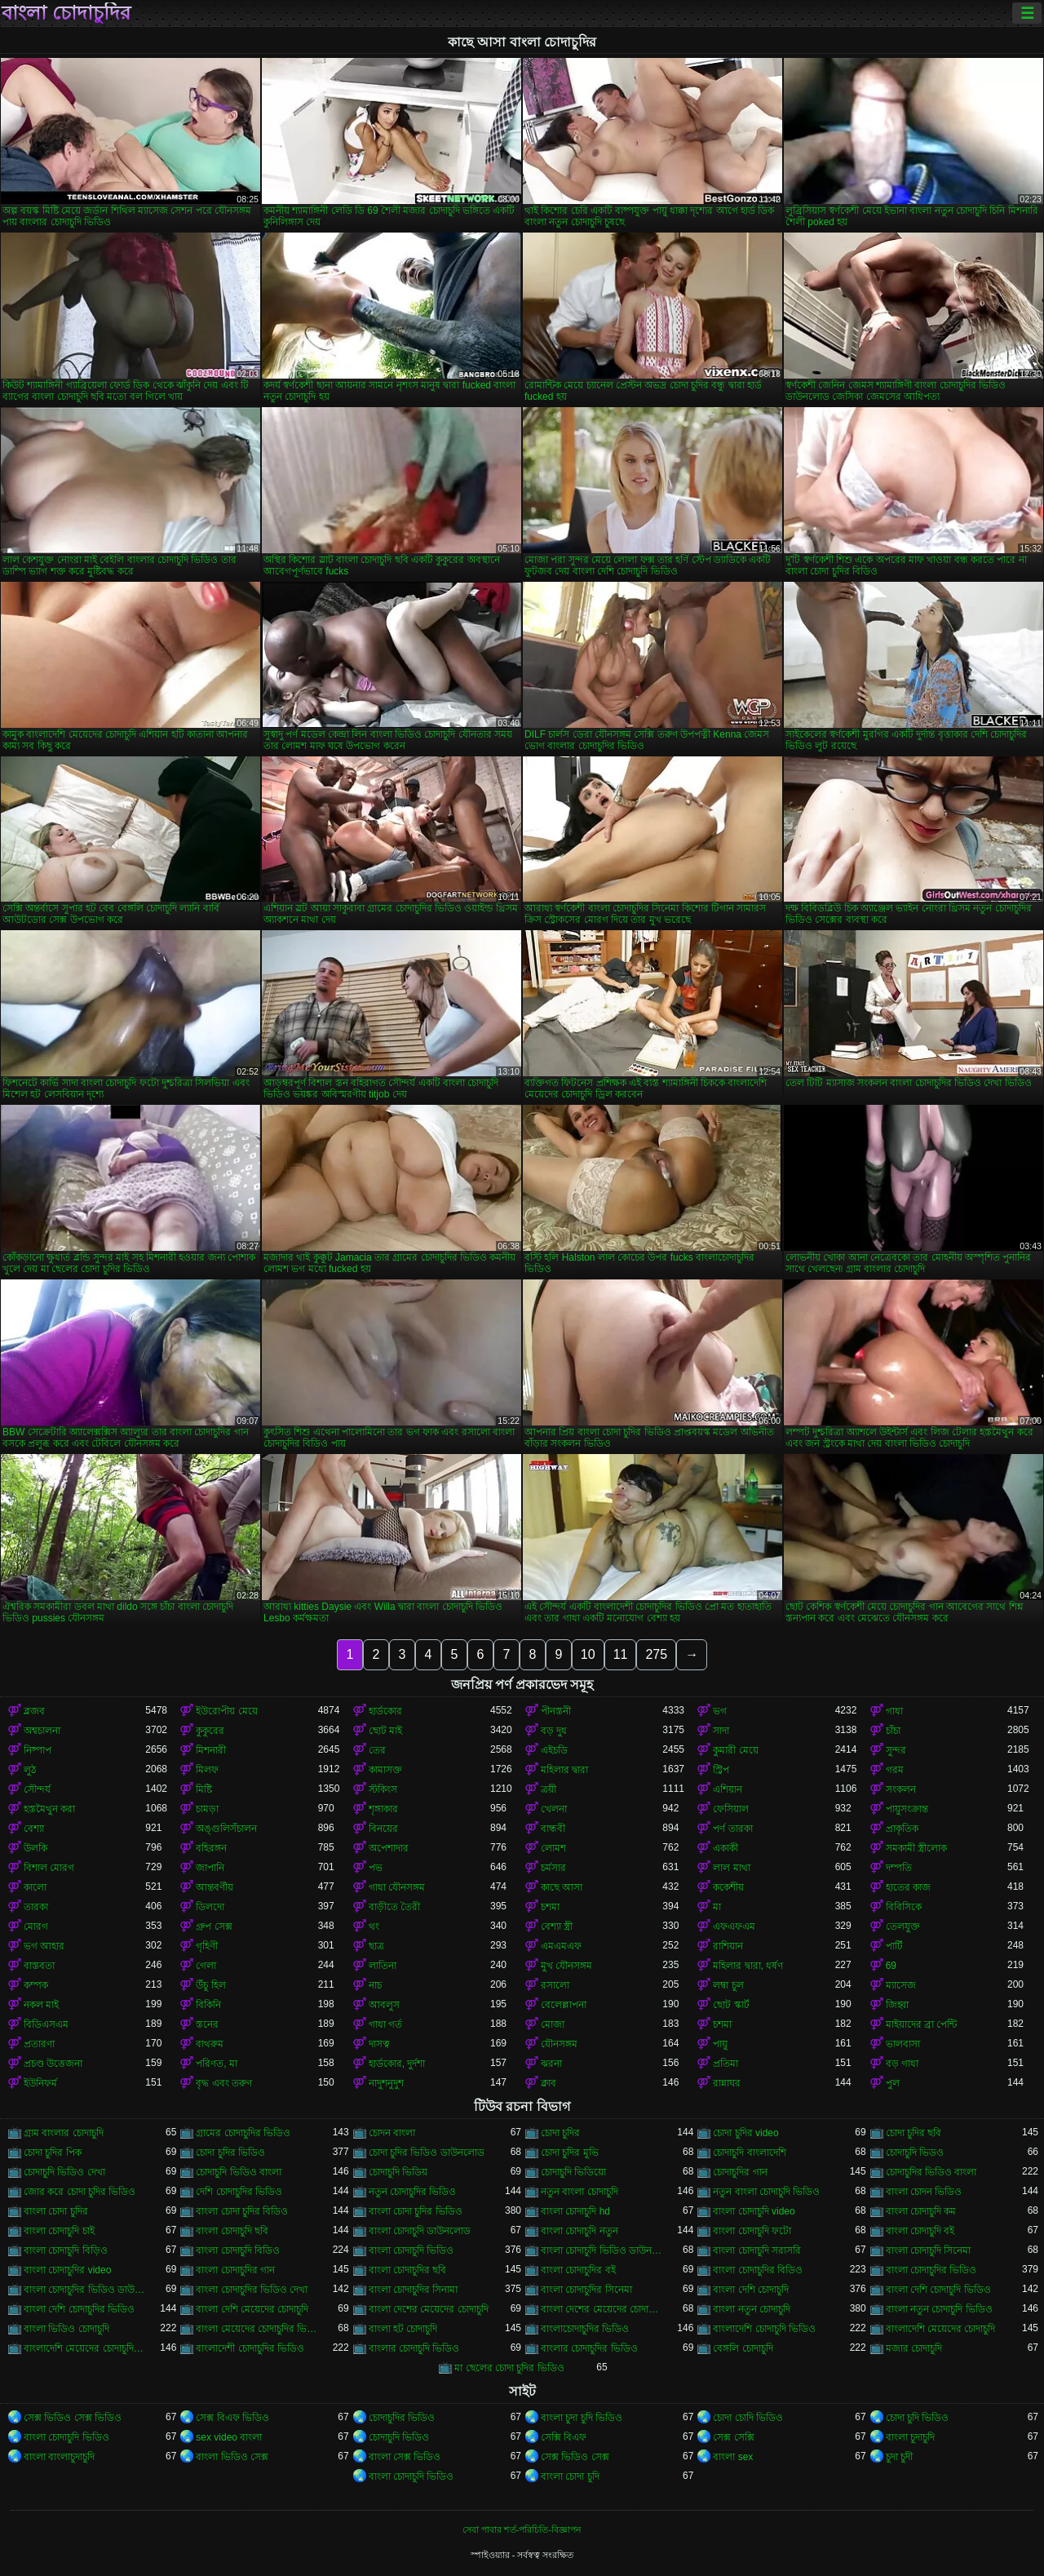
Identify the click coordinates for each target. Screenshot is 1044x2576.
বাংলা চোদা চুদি (570, 2476)
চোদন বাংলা (392, 2133)
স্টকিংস (383, 1789)
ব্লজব (34, 1711)
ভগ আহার (44, 1946)
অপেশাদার (389, 1848)
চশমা (550, 1907)
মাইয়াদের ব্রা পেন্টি (922, 2024)
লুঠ (30, 1770)
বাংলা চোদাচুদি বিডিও (238, 2250)
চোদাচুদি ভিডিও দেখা (64, 2172)
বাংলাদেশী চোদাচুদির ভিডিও (250, 2348)
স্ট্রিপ (721, 1770)
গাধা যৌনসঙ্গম (397, 1887)
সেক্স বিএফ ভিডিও (232, 2417)
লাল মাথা (731, 1867)
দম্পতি (899, 1867)
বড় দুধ (554, 1730)
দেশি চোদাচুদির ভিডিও (239, 2191)
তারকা (36, 1907)
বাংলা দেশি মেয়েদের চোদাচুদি (252, 2309)
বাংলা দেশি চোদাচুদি (751, 2289)
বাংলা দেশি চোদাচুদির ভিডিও (79, 2309)
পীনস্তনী (556, 1711)
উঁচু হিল (210, 1985)
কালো (35, 1887)
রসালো (555, 1985)
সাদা (721, 1730)
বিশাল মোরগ (49, 1867)
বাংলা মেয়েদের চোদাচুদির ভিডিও (256, 2328)
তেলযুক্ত (903, 1926)
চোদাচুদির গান (740, 2172)
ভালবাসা (903, 2044)
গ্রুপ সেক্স (214, 1926)
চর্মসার (553, 1867)
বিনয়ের (383, 1828)
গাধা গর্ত (385, 2024)
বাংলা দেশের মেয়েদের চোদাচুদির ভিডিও (601, 2309)
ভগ (720, 1711)
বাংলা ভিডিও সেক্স (232, 2457)
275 (656, 1654)
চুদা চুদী (899, 2457)
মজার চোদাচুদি (914, 2348)
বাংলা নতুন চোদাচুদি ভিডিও (939, 2309)
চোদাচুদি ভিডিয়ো (573, 2172)
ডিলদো (210, 1907)
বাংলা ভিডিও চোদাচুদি (66, 2328)
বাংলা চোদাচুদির (66, 13)
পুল (893, 2083)
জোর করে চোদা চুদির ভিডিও (79, 2191)
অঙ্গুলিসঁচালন (226, 1828)
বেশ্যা (34, 1828)
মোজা (552, 2024)
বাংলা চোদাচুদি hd (575, 2211)
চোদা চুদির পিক (53, 2152)
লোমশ (553, 1848)
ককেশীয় (728, 1887)
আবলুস (384, 2005)
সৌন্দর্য (37, 1789)
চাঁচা (893, 1730)
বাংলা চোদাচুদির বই (578, 2270)
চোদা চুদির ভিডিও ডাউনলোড (426, 2152)
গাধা (894, 1711)
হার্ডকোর (385, 1711)
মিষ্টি (204, 1789)
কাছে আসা (561, 1887)
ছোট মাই (385, 1730)
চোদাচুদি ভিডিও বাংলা (238, 2172)
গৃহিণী (207, 1946)
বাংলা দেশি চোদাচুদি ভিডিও (938, 2289)
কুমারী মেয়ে (735, 1750)
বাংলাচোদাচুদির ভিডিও (585, 2328)
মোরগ (36, 1926)
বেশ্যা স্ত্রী (557, 1926)
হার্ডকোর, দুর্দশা (397, 2063)
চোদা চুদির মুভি (570, 2152)
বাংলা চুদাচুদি (910, 2437)
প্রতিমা (725, 2063)
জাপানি (210, 1867)
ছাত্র (376, 1946)
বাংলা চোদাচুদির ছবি (408, 2270)
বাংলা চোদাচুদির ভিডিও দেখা (251, 2289)
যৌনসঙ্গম (559, 2044)
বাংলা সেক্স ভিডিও (405, 2457)
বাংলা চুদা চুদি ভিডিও (581, 2417)
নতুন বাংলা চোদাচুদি (579, 2191)
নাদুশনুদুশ (386, 2083)
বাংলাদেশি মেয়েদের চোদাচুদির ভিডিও (84, 2348)
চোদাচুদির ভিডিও (402, 2417)
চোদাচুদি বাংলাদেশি (749, 2152)
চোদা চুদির (560, 2133)
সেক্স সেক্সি (733, 2437)
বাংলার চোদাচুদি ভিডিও (414, 2348)
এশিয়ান (727, 1789)
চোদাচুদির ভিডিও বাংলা (931, 2172)
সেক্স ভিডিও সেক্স (575, 2457)
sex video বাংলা (229, 2437)
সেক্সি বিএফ (563, 2437)
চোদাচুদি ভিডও (915, 2152)
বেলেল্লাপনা (563, 2005)
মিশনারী (211, 1750)
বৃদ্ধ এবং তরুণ (224, 2083)
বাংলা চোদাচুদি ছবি (232, 2231)
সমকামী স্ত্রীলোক (916, 1848)
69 (891, 1965)
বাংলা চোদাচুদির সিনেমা (586, 2289)
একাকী (725, 1848)
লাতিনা (382, 1965)
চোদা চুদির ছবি (914, 2133)
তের (377, 1750)
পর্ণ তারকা (732, 1828)
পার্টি (894, 1946)
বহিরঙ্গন (211, 1848)
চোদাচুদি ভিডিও (399, 2437)
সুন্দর (896, 1750)
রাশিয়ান (728, 1946)
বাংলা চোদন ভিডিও (924, 2191)
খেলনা (554, 1809)
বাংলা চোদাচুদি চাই (59, 2231)
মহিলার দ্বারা (564, 1770)
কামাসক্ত (385, 1770)
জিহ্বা (897, 2005)
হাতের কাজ (908, 1887)
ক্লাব (548, 2083)
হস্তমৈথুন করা (49, 1809)
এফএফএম (734, 1926)
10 (588, 1654)
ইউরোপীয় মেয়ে (226, 1711)
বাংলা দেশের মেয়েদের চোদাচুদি (429, 2309)
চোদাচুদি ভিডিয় (398, 2172)
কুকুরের (210, 1730)
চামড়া (207, 1809)
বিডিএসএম (46, 2024)
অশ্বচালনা (42, 1730)
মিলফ (207, 1770)
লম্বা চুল (728, 1985)
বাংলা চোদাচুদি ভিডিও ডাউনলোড (601, 2250)
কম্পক (36, 1985)
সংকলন (901, 1789)
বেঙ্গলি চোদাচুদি (742, 2348)
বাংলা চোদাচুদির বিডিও (758, 2270)
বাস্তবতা (39, 1965)
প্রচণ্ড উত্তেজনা (53, 2063)
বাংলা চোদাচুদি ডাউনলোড (420, 2231)
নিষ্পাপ (37, 1750)
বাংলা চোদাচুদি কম (921, 2211)
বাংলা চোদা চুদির (56, 2211)
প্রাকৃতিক (902, 1828)
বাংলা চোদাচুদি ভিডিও (411, 2250)
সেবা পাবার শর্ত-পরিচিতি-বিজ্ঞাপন (522, 2529)
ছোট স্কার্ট (731, 2005)
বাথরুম (209, 2044)
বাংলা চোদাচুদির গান (235, 2270)
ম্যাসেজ (901, 1985)
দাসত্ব (379, 2044)
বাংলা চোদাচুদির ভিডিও (931, 2270)
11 (620, 1654)
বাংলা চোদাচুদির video (67, 2270)
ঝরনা (551, 2063)
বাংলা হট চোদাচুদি (403, 2328)
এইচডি (554, 1750)
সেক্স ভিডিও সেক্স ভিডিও (73, 2417)
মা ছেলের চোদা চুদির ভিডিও (509, 2368)
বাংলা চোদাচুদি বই (920, 2231)
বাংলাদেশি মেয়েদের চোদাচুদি (941, 2328)
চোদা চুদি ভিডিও (917, 2417)
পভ (376, 1867)
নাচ (375, 1985)
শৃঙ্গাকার (383, 1809)
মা (717, 1907)
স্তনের (207, 2024)
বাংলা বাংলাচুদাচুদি (59, 2457)
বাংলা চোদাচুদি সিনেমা (928, 2250)
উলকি (35, 1848)
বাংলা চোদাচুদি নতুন (579, 2231)
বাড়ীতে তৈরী (394, 1907)
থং (374, 1926)
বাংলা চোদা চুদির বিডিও (242, 2211)
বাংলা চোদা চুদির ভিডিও (415, 2211)
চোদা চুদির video (745, 2133)
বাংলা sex (733, 2457)
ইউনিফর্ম (40, 2083)
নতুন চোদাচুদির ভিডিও (413, 2191)
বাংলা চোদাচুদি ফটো (752, 2231)
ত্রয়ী (548, 1789)
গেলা (206, 1965)
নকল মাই (41, 2005)
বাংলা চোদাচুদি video (753, 2211)
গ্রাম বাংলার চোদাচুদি (64, 2133)
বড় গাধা (902, 2063)
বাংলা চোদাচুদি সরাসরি (757, 2250)
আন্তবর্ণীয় (214, 1887)
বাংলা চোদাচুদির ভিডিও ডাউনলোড (84, 2289)
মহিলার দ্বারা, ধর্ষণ (748, 1965)
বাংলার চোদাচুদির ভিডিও (589, 2348)
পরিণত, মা (216, 2063)
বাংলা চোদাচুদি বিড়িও (66, 2250)
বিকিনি (208, 2005)
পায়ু (720, 2044)
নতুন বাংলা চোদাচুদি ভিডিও (766, 2191)
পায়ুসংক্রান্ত (907, 1809)
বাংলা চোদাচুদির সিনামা (413, 2289)
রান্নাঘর (727, 2083)
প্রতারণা (39, 2044)
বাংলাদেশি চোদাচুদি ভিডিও (764, 2328)
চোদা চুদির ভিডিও (230, 2152)
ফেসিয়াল (731, 1809)
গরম (895, 1770)
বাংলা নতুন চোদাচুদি (751, 2309)
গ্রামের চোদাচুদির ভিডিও (243, 2133)
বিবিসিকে (904, 1907)
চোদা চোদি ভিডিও (748, 2417)
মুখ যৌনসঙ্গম (566, 1965)
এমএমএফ (561, 1946)
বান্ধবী (553, 1828)
